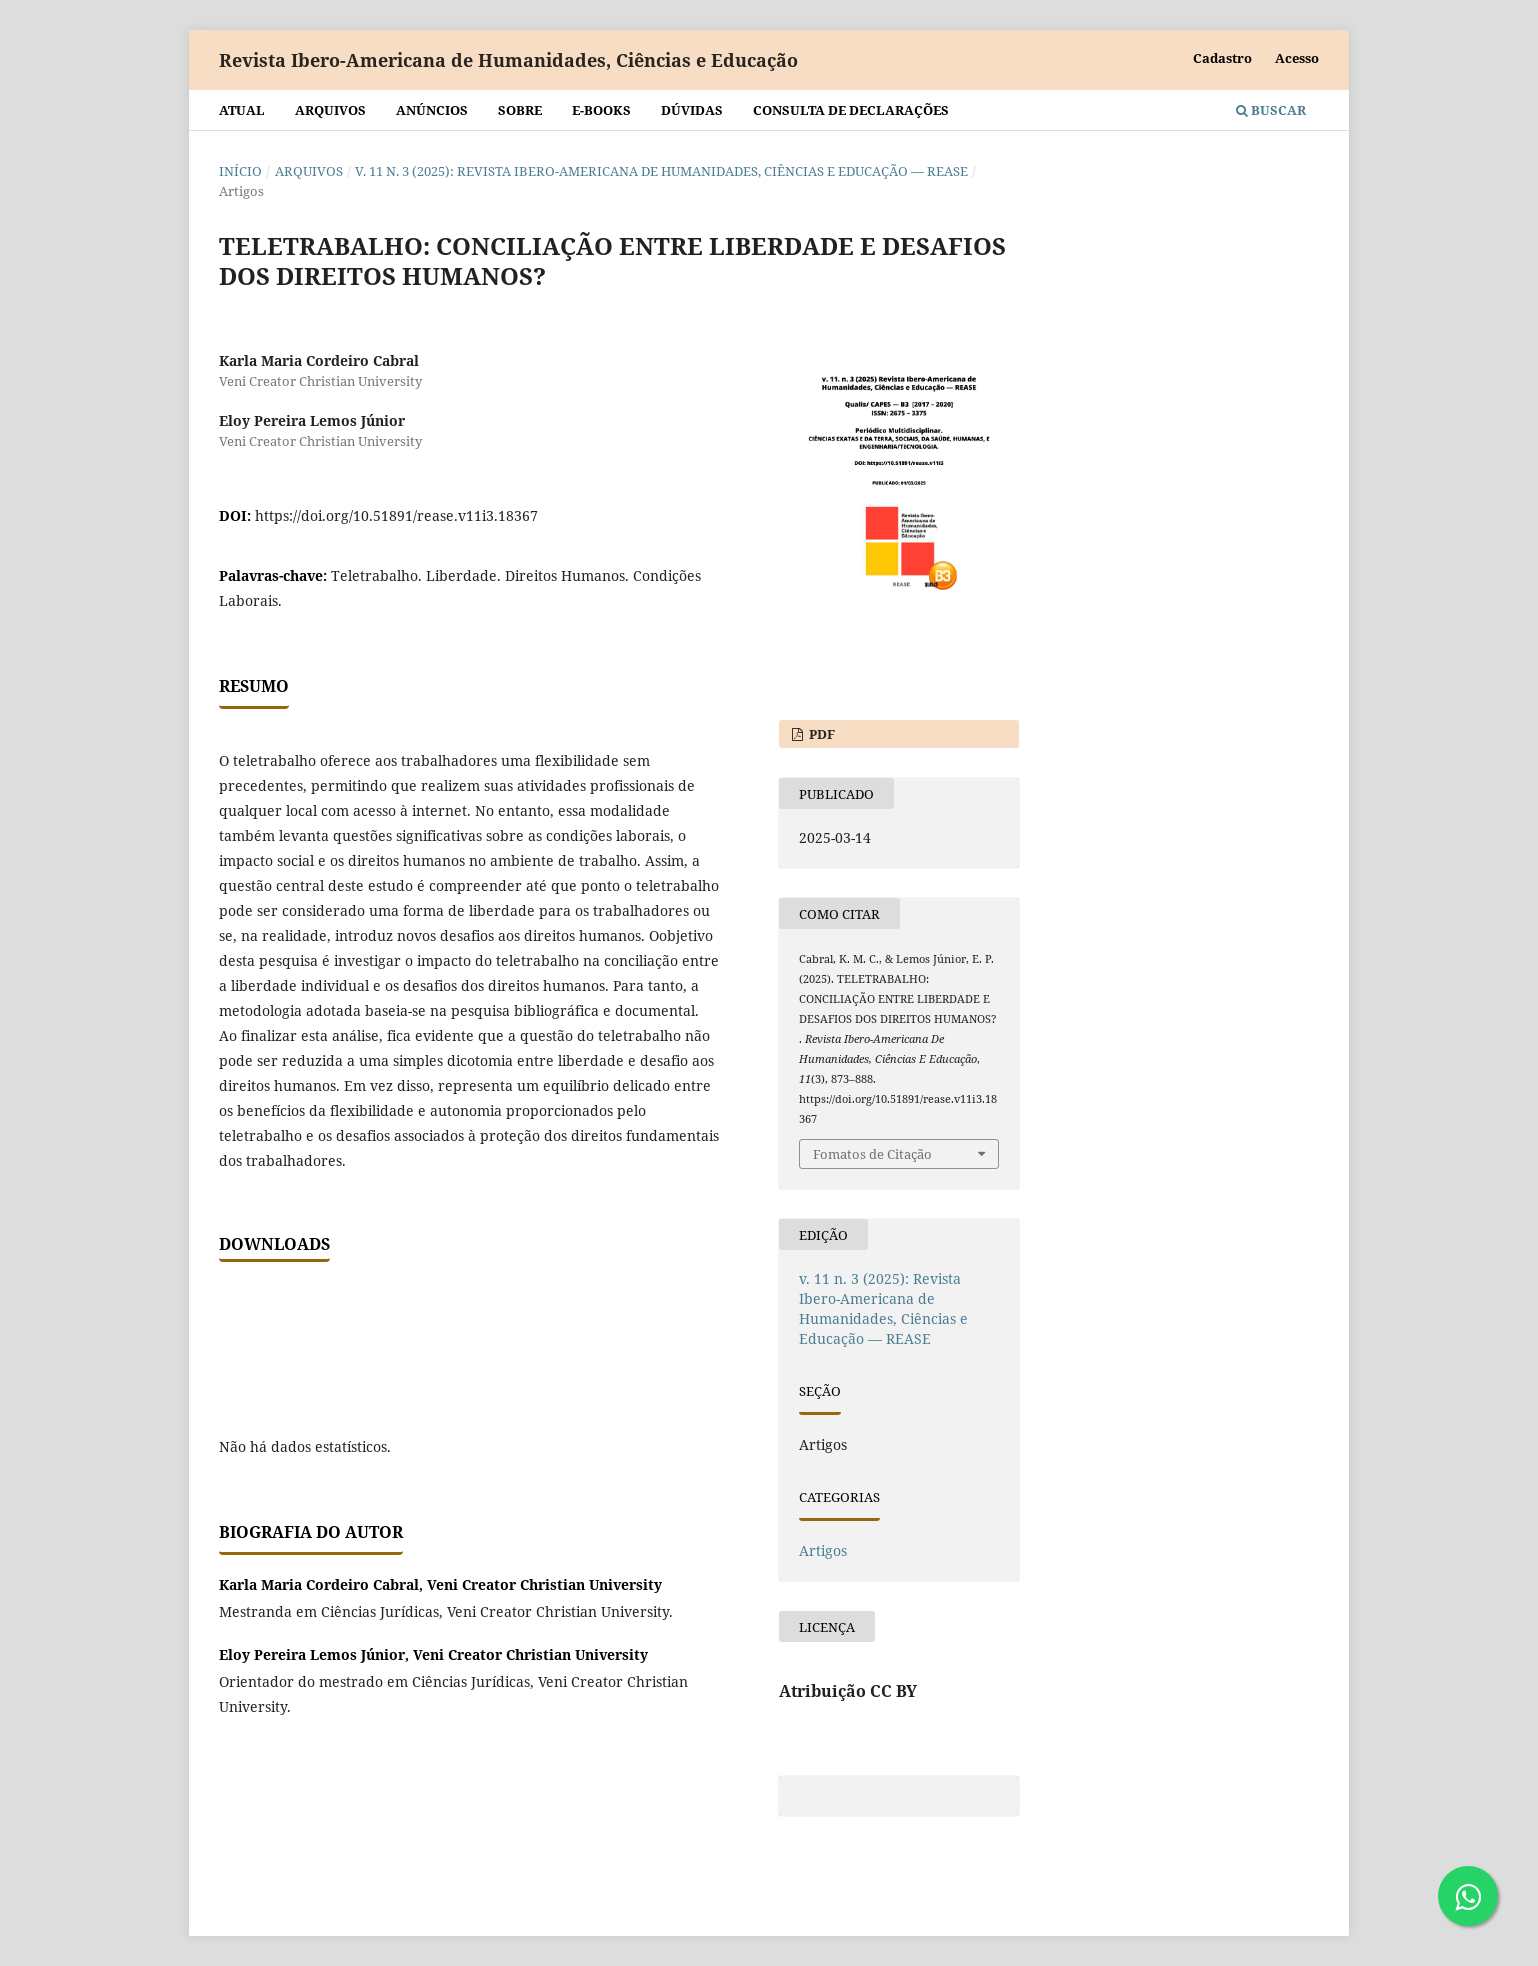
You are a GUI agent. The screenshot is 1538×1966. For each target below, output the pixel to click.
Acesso (1297, 58)
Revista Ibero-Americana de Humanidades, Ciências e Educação (508, 60)
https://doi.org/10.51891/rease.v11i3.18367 (396, 515)
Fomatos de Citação (872, 1154)
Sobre (520, 110)
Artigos (823, 1550)
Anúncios (432, 110)
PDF (820, 734)
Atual (242, 110)
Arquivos (330, 110)
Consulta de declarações (851, 110)
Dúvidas (692, 110)
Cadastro (1222, 58)
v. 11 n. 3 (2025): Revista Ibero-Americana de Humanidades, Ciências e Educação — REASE (661, 171)
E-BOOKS (601, 110)
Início (240, 171)
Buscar (1271, 110)
